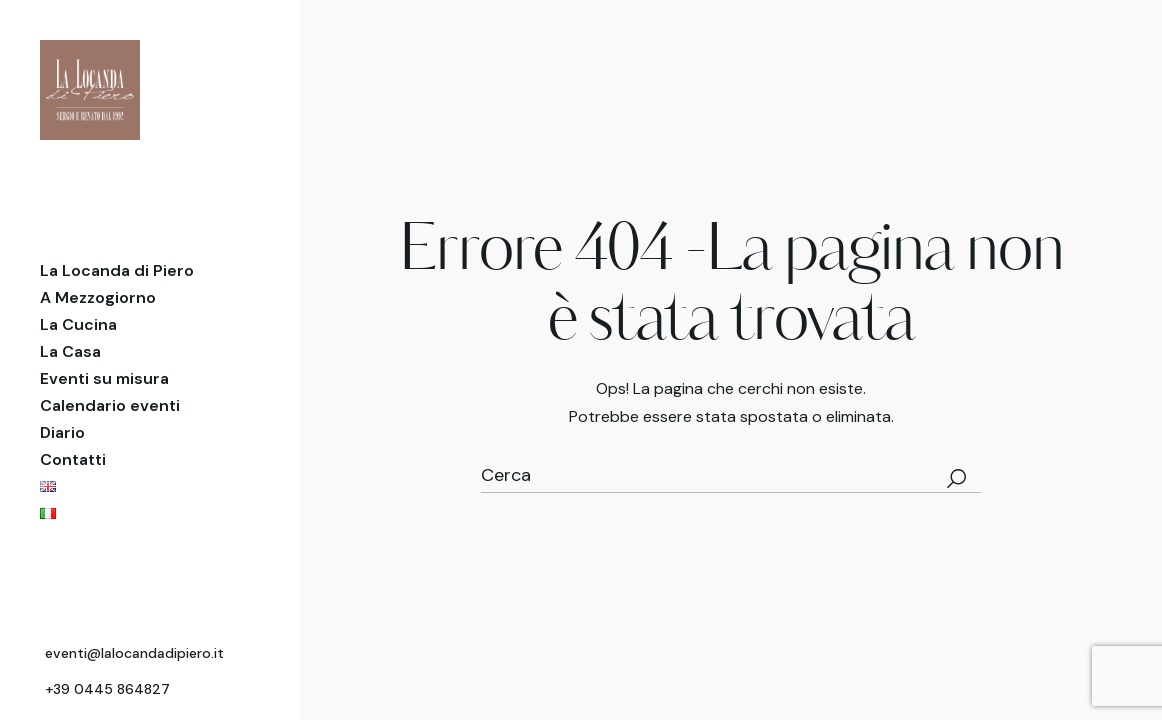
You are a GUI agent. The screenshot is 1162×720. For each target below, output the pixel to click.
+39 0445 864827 (107, 689)
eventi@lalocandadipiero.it (134, 653)
